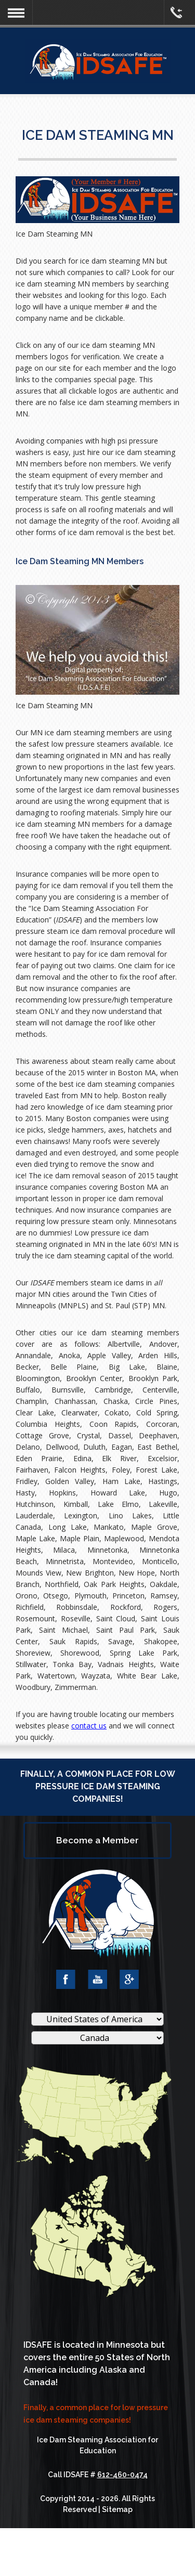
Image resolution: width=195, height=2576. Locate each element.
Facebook (65, 1979)
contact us (89, 1726)
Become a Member (97, 1840)
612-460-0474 (122, 2474)
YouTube (97, 1979)
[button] (16, 13)
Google (129, 1979)
